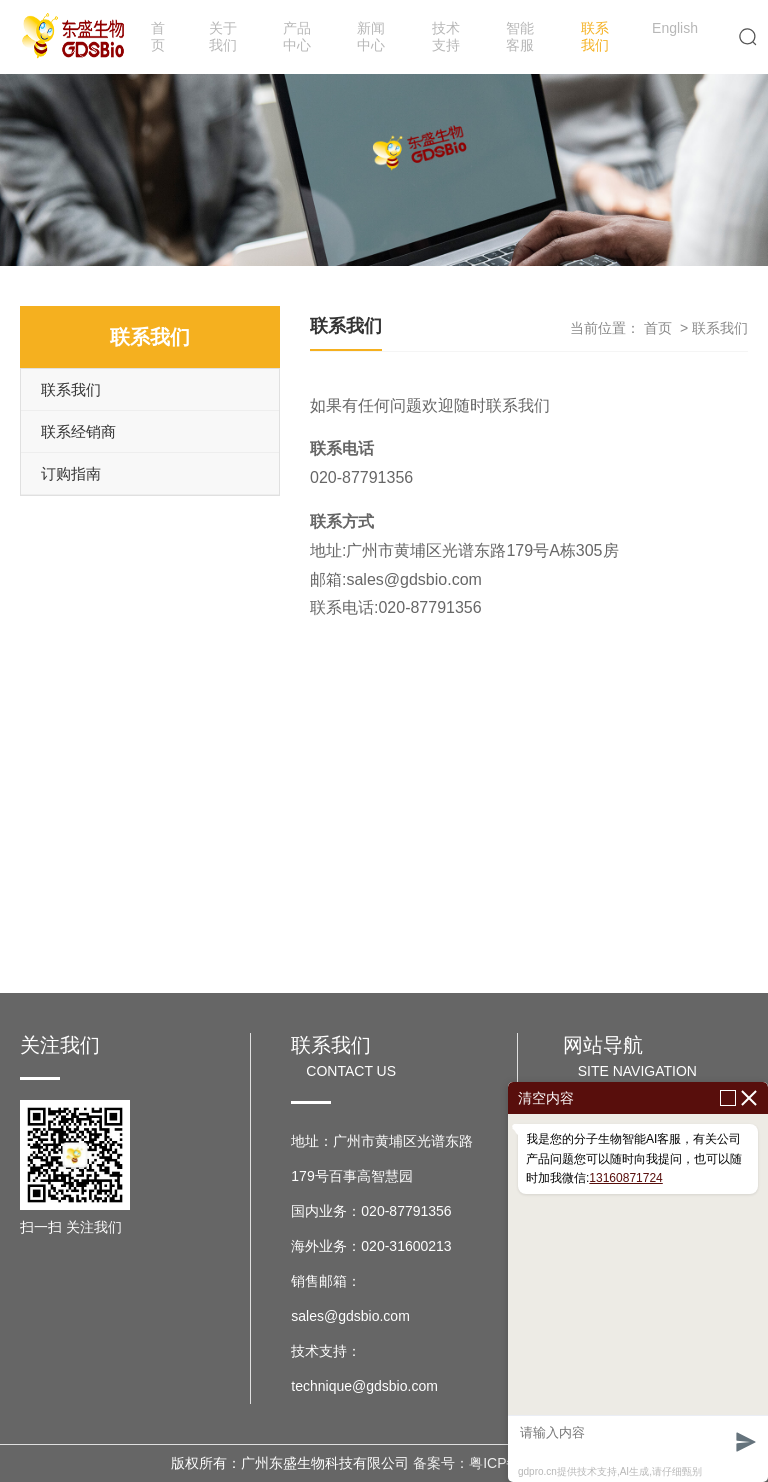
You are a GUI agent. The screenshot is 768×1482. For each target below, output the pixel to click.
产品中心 (297, 36)
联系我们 (595, 36)
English (675, 28)
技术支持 (446, 36)
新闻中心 (371, 36)
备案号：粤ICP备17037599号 (505, 1463)
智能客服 (520, 36)
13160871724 (625, 1178)
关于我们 (223, 36)
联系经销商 (78, 431)
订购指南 (71, 473)
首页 (158, 36)
